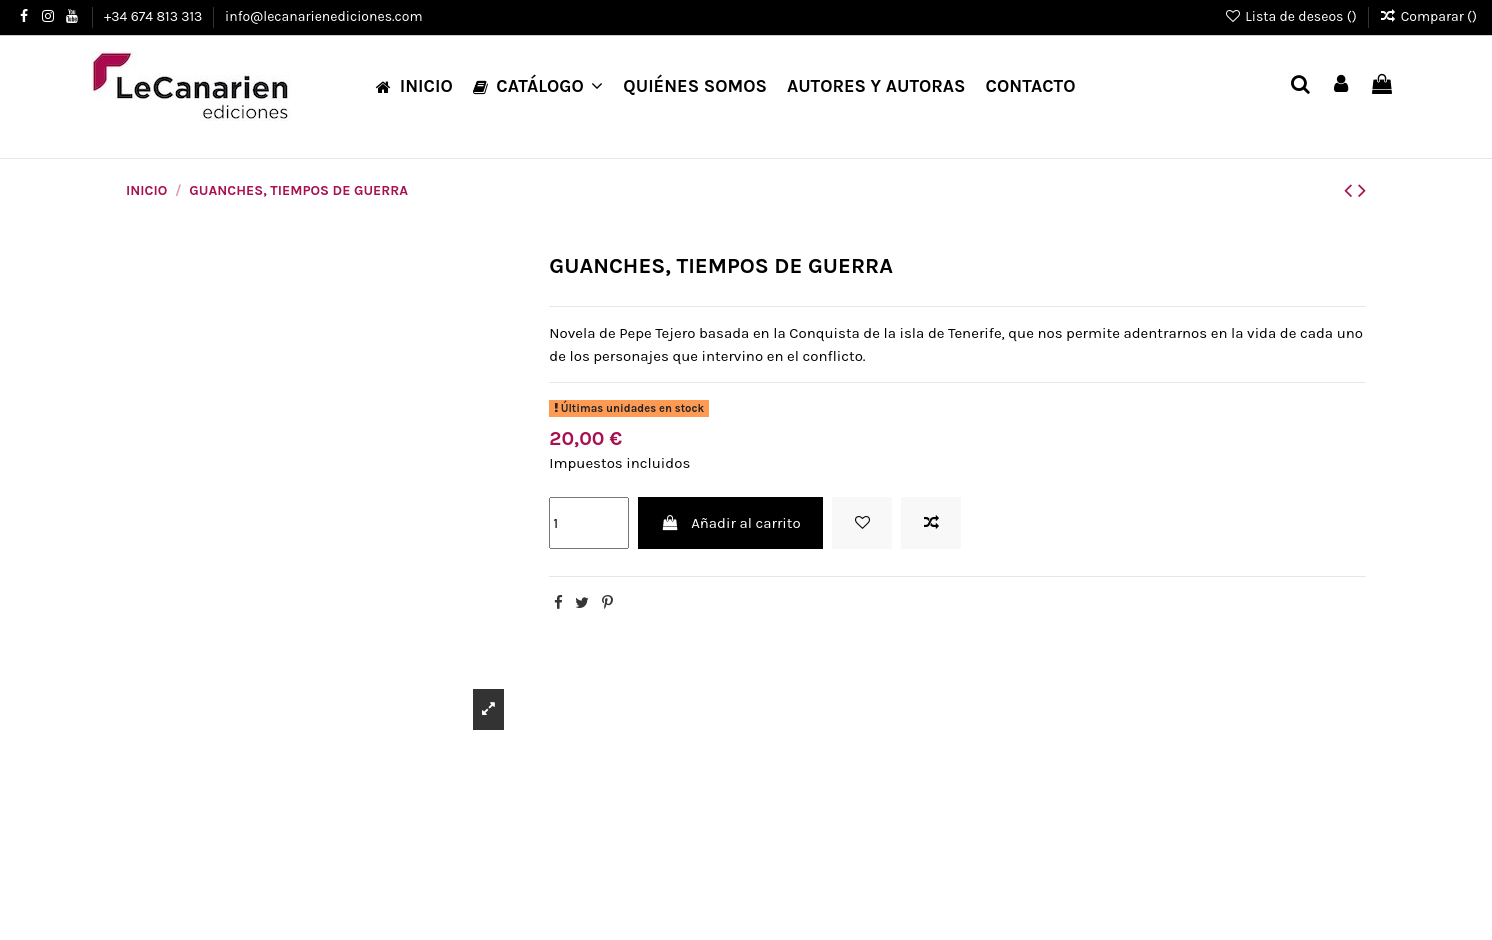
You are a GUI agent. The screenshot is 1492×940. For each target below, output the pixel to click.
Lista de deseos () (1292, 16)
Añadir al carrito (731, 523)
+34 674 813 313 (155, 16)
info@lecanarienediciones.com (323, 16)
